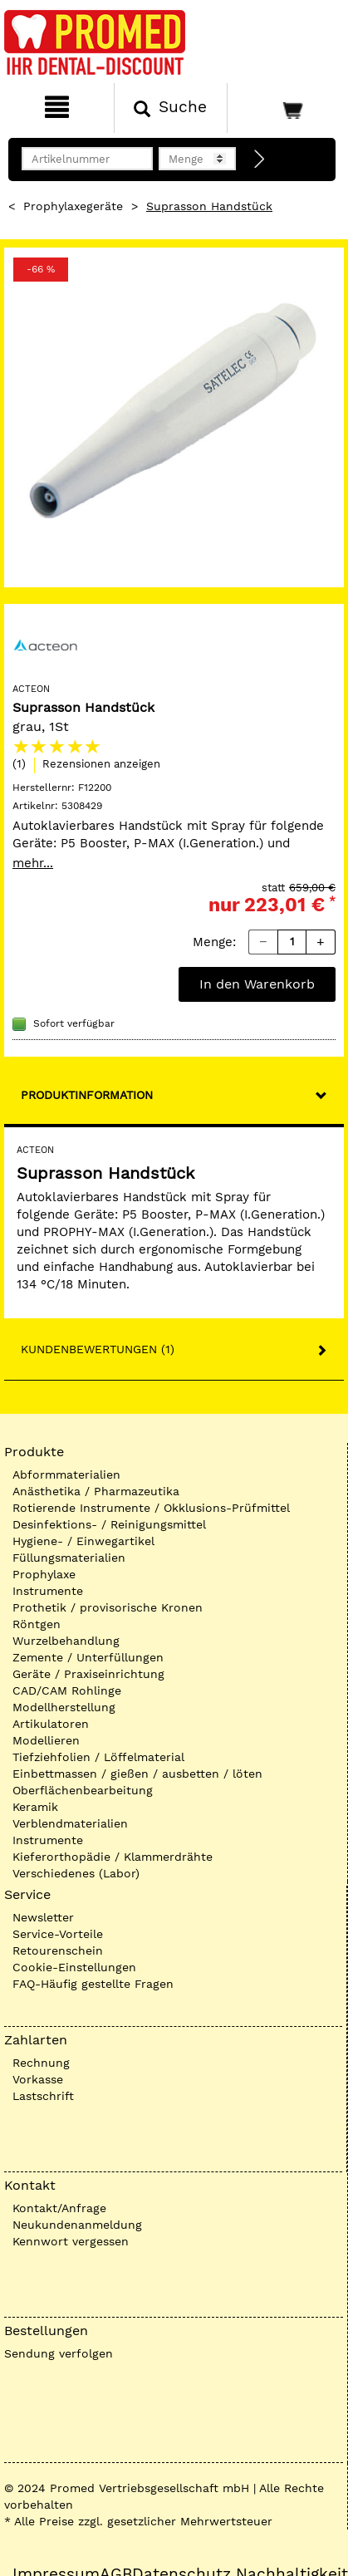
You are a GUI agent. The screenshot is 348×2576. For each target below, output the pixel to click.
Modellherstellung (63, 1707)
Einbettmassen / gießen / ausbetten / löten (137, 1773)
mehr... (32, 863)
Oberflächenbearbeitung (82, 1790)
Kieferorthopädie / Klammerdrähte (112, 1856)
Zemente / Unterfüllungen (88, 1657)
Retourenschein (57, 1950)
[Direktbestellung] (260, 159)
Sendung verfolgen (58, 2353)
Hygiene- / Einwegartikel (83, 1541)
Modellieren (46, 1740)
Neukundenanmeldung (77, 2224)
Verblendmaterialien (70, 1823)
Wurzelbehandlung (66, 1640)
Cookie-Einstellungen (74, 1967)
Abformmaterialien (66, 1474)
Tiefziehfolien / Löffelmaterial (98, 1757)
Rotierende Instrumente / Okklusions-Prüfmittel (151, 1507)
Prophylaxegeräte (73, 206)
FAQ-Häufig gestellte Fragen (93, 1983)
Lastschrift (43, 2096)
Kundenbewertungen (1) (97, 1349)
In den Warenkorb (257, 984)
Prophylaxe (44, 1574)
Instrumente (47, 1590)
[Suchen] (171, 108)
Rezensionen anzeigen (101, 764)
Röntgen (36, 1624)
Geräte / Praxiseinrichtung (88, 1674)
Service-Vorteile (57, 1934)
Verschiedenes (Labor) (76, 1873)
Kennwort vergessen (70, 2241)
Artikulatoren (50, 1723)
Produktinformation (87, 1095)
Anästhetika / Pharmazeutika (95, 1491)
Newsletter (43, 1917)
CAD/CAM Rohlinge (66, 1690)
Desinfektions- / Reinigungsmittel (109, 1524)
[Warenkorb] (286, 108)
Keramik (35, 1806)
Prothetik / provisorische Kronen (107, 1607)
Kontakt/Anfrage (59, 2208)
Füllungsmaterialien (68, 1557)
